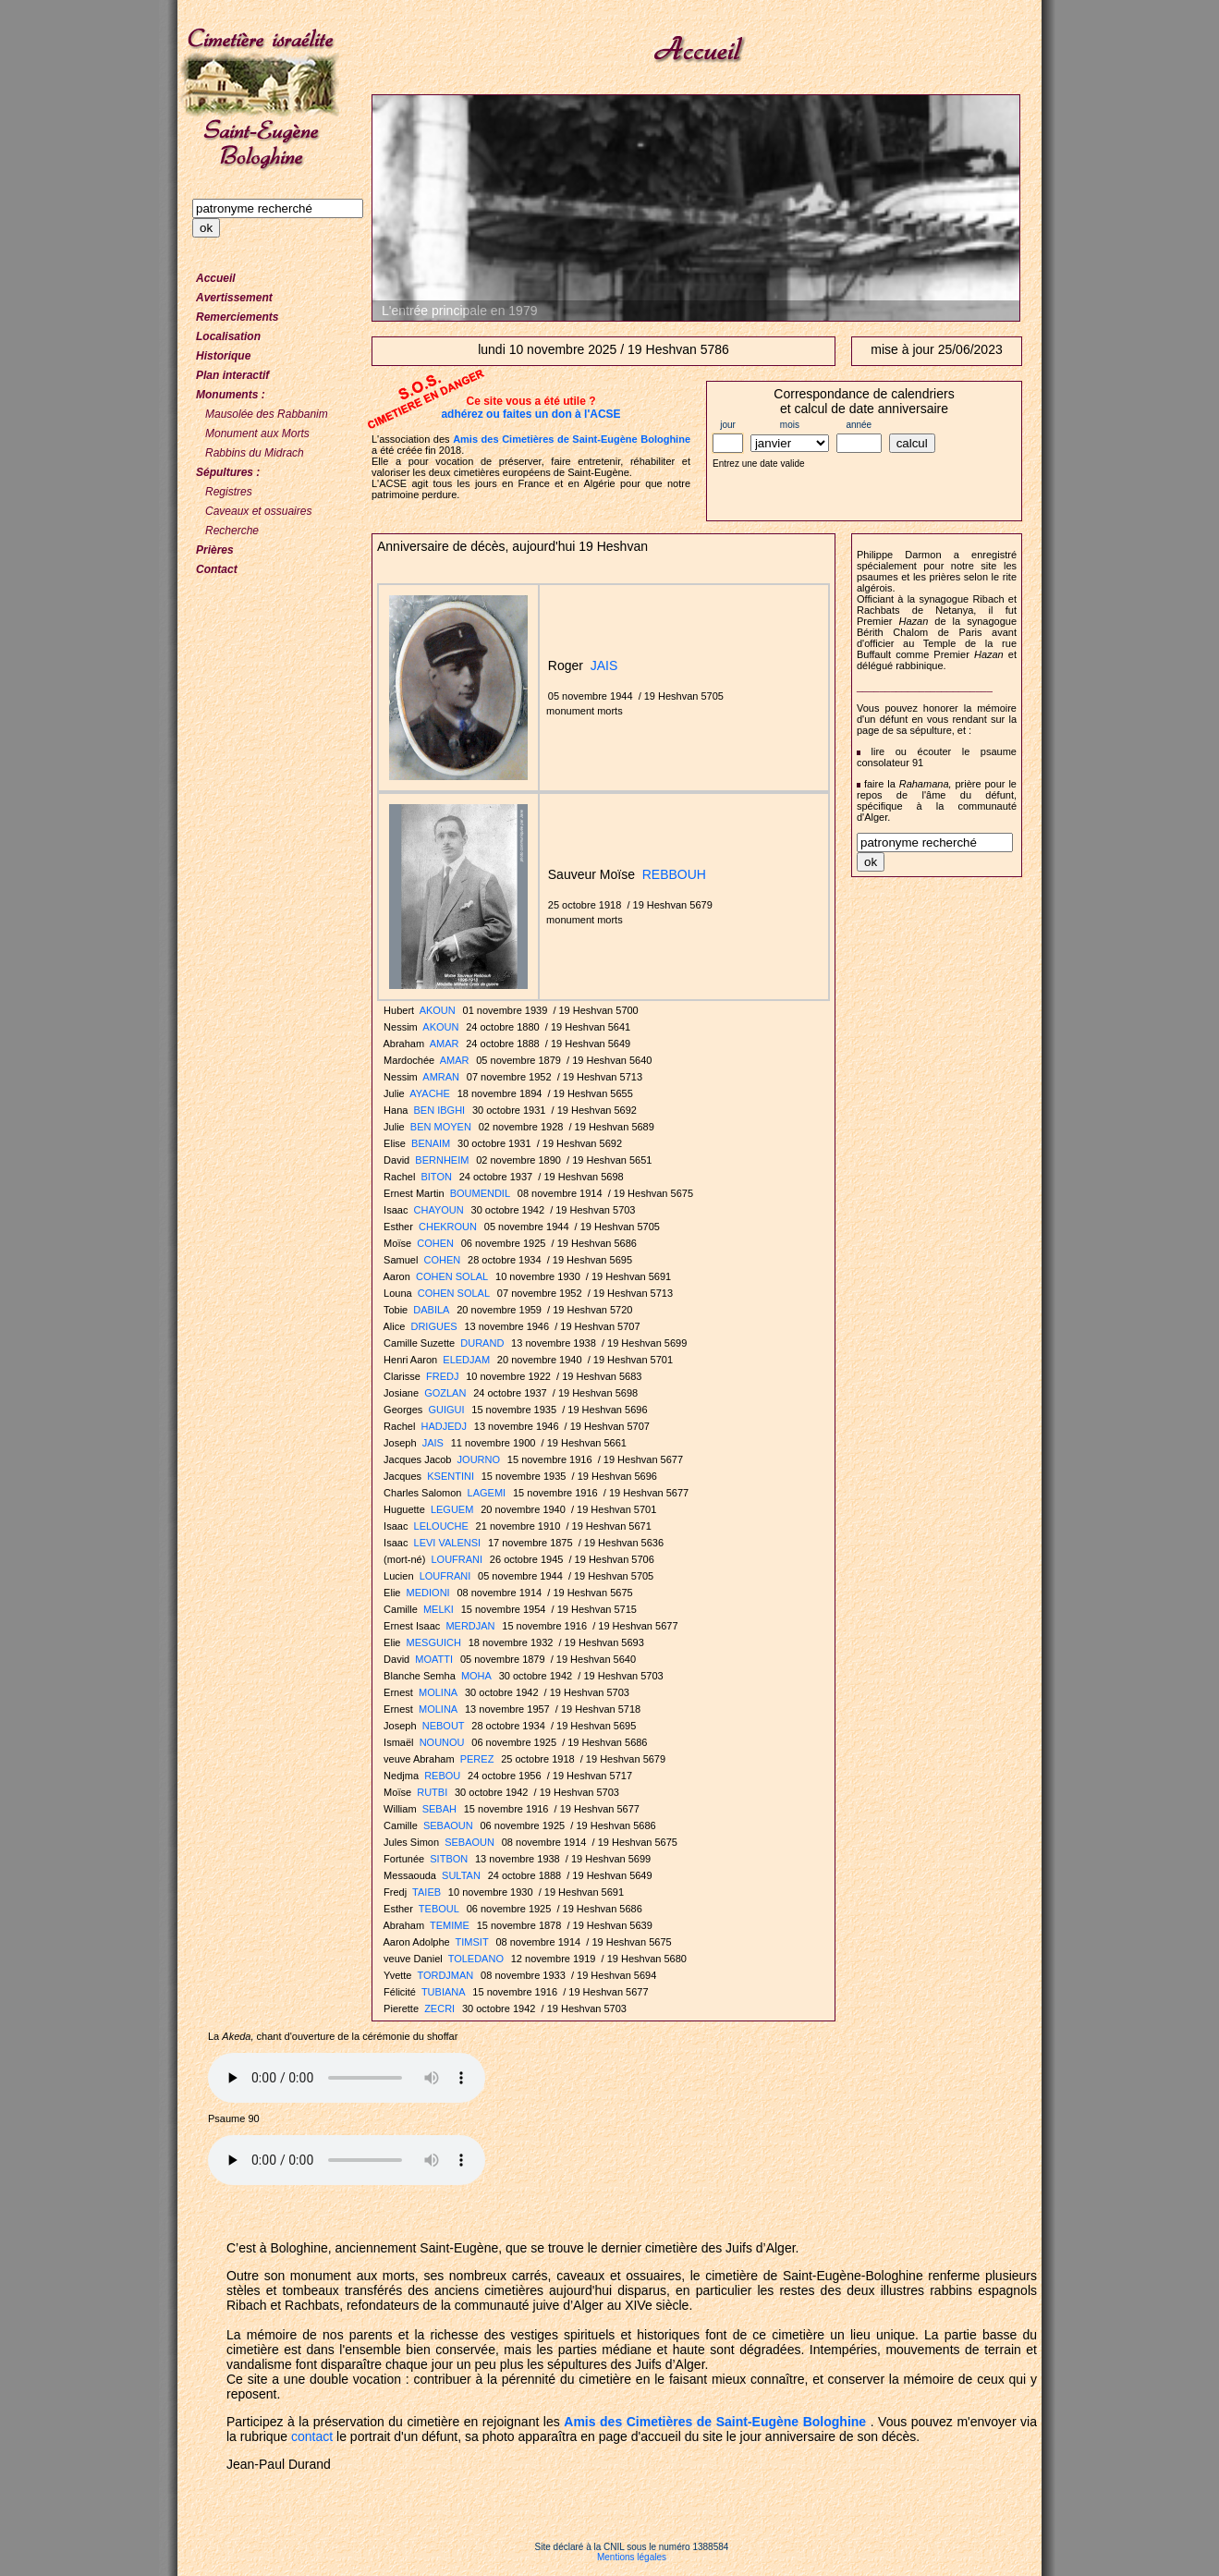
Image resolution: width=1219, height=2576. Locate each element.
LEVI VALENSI (448, 1542)
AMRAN (440, 1076)
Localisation (228, 336)
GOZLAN (445, 1392)
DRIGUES (433, 1326)
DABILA (431, 1309)
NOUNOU (442, 1742)
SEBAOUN (448, 1825)
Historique (223, 355)
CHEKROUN (448, 1226)
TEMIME (449, 1925)
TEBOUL (439, 1908)
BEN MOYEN (440, 1126)
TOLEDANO (476, 1958)
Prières (215, 549)
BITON (436, 1176)
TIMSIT (472, 1941)
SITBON (449, 1858)
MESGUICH (434, 1642)
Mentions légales (631, 2557)
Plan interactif (232, 375)
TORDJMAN (445, 1975)
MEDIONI (428, 1592)
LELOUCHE (441, 1526)
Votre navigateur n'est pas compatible (346, 2078)
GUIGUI (446, 1409)
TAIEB (426, 1892)
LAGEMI (487, 1492)
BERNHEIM (442, 1160)
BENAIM (430, 1143)
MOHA (476, 1675)
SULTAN (461, 1875)
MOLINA (438, 1692)
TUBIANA (443, 1991)
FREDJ (442, 1376)
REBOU (442, 1775)
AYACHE (429, 1093)
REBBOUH (674, 874)
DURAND (482, 1343)
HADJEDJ (444, 1426)
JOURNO (478, 1459)
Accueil (216, 278)
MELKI (438, 1609)
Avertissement (234, 297)
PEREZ (477, 1758)
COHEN (435, 1243)
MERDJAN (469, 1625)
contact (312, 2436)
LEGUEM (452, 1509)
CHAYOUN (439, 1209)
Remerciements (237, 317)
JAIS (604, 665)
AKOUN (438, 1010)
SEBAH (439, 1808)
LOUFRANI (456, 1559)
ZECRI (439, 2008)
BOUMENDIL (480, 1193)
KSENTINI (450, 1476)
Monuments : (230, 394)
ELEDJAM (466, 1359)
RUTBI (432, 1792)
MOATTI (434, 1659)
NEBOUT (443, 1725)
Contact (217, 569)
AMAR (444, 1043)
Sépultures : (228, 472)
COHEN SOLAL (452, 1276)
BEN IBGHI (440, 1110)
